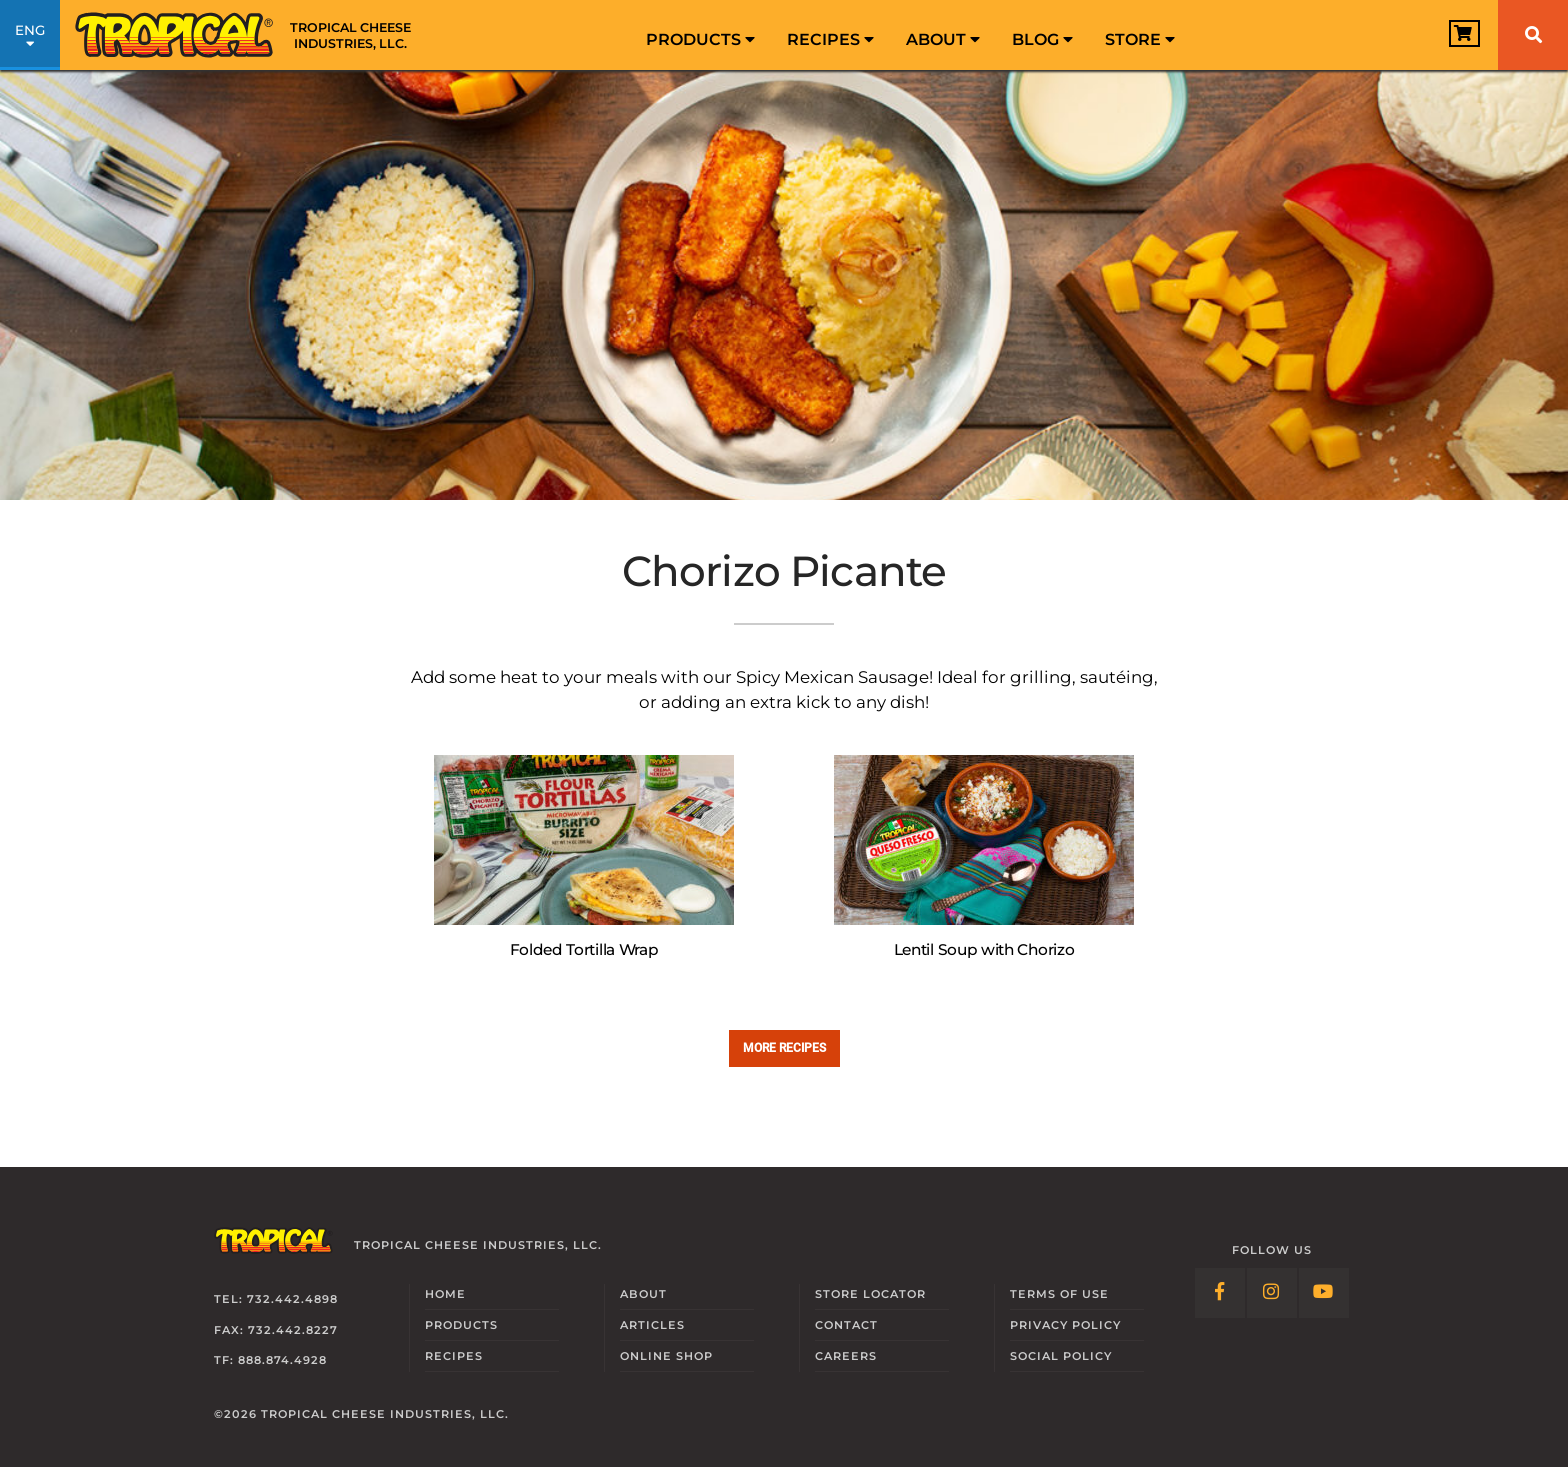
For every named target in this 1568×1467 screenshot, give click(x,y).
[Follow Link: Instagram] (1272, 1293)
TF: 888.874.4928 (270, 1360)
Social (1061, 1356)
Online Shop (666, 1356)
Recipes (830, 39)
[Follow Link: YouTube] (1324, 1293)
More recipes (784, 1047)
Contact (846, 1325)
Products (700, 39)
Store (1140, 39)
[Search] (1533, 35)
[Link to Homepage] (250, 35)
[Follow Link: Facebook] (1220, 1293)
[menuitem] (700, 35)
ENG (30, 38)
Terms (1059, 1294)
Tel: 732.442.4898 (276, 1299)
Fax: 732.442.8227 (276, 1330)
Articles (652, 1325)
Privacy (1065, 1325)
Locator (870, 1294)
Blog (1042, 39)
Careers (846, 1356)
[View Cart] (1452, 36)
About (943, 39)
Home (445, 1294)
